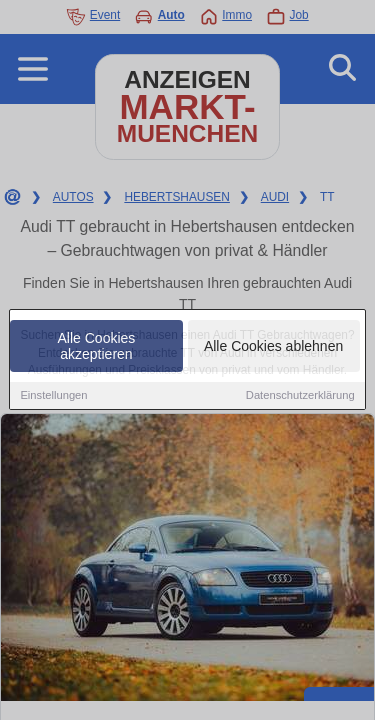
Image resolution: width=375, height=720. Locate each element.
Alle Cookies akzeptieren (97, 348)
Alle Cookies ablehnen (273, 348)
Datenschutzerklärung (300, 397)
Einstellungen (53, 397)
